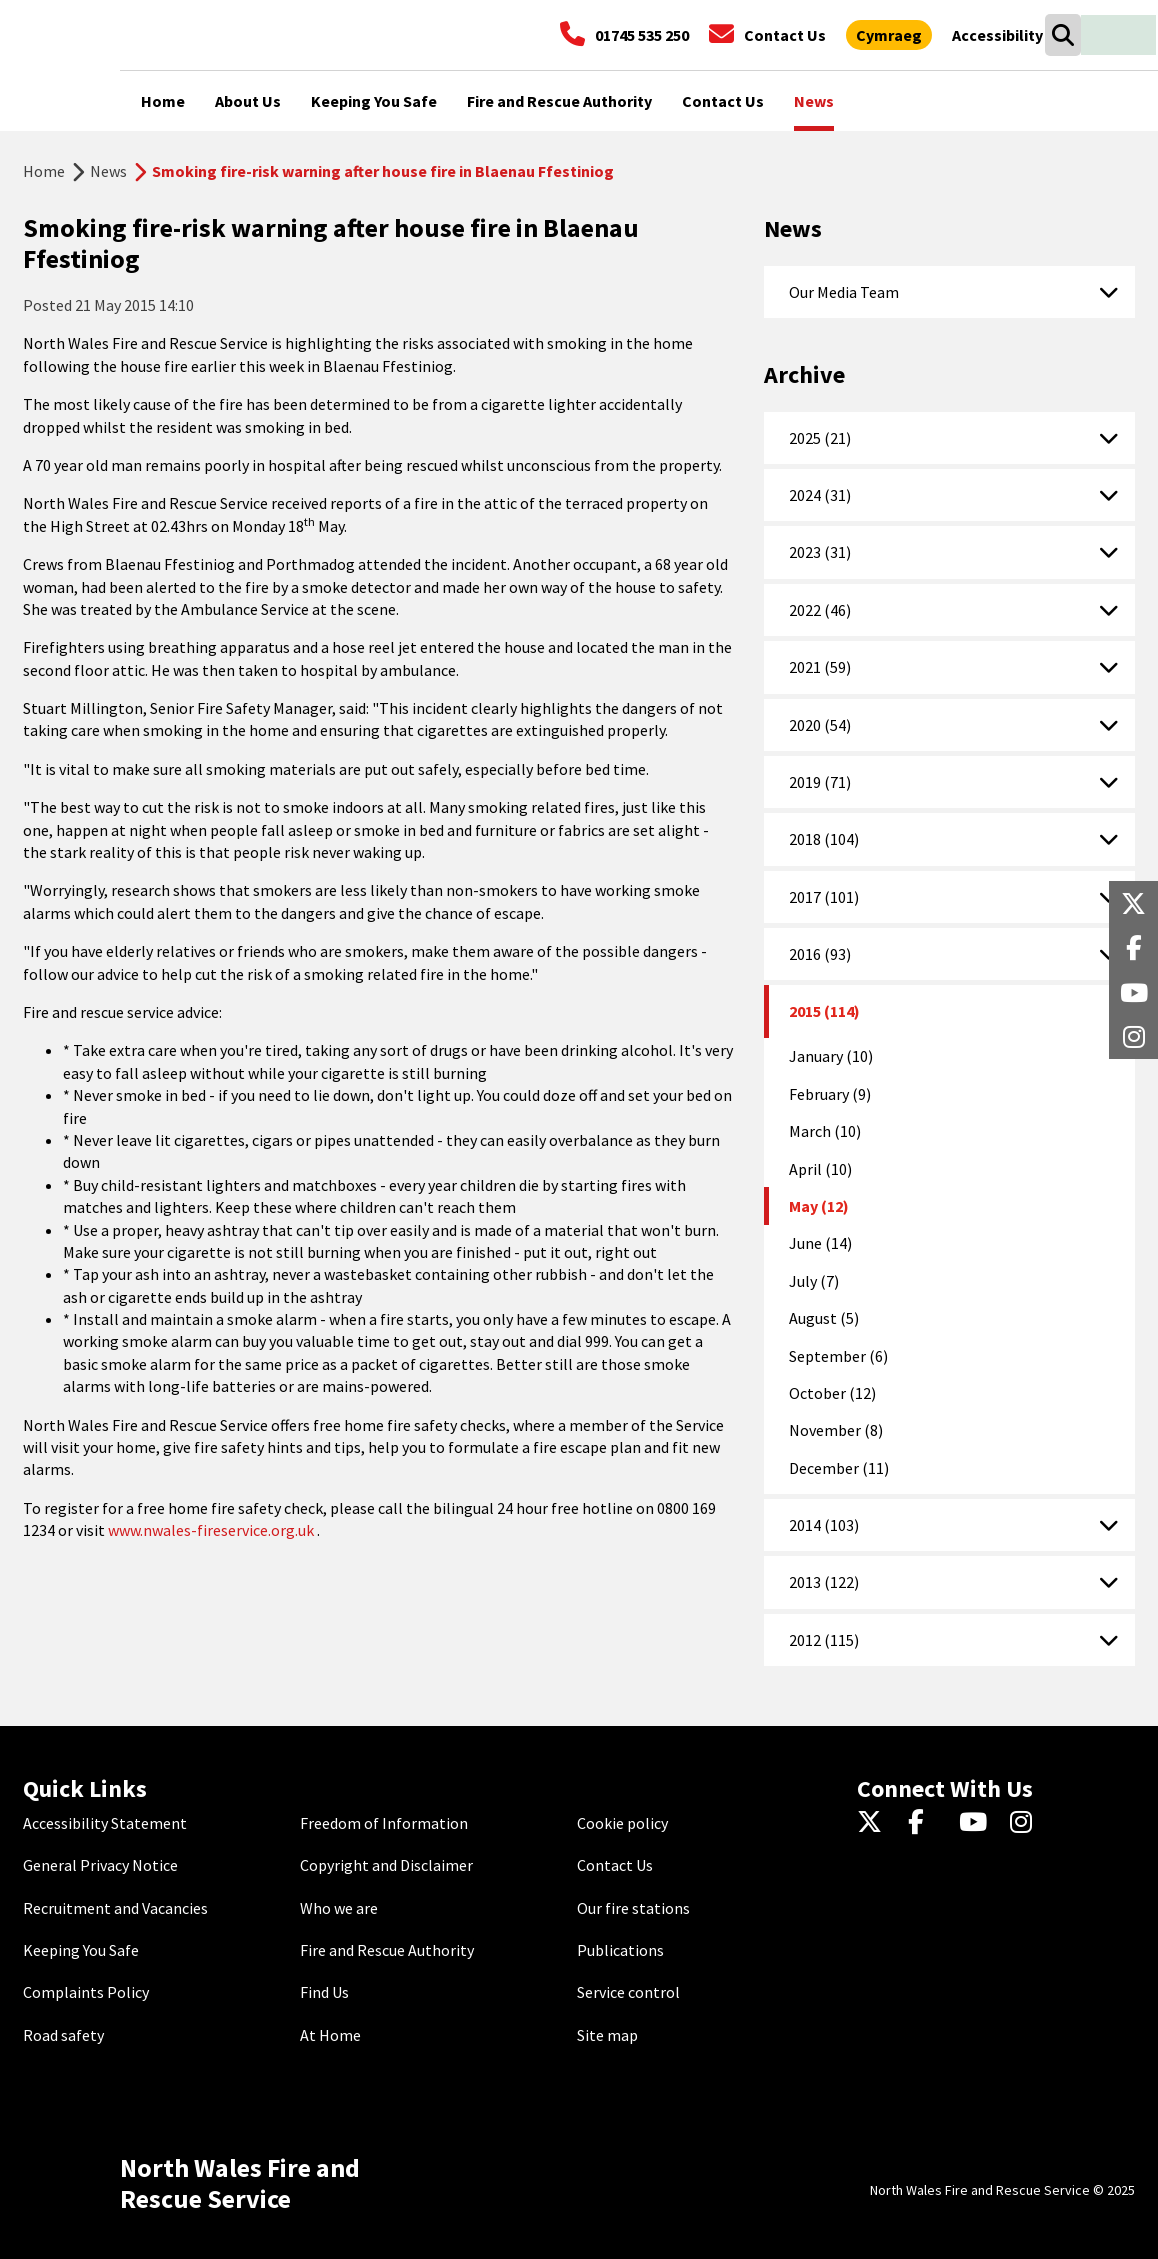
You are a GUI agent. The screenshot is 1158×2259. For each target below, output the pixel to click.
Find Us (324, 1992)
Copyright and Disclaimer (386, 1865)
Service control (628, 1992)
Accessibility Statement (105, 1823)
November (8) (836, 1430)
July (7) (814, 1281)
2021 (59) (820, 667)
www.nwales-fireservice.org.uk (211, 1530)
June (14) (820, 1243)
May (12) (819, 1206)
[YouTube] (976, 1823)
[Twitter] (874, 1823)
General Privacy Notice (100, 1865)
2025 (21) (820, 438)
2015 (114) (824, 1011)
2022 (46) (820, 610)
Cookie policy (622, 1823)
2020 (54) (820, 725)
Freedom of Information (384, 1823)
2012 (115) (824, 1640)
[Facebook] (925, 1823)
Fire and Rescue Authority (387, 1950)
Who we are (339, 1908)
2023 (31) (820, 552)
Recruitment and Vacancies (115, 1908)
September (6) (838, 1356)
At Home (330, 2035)
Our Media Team (844, 292)
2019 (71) (820, 782)
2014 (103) (824, 1525)
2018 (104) (824, 839)
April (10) (820, 1169)
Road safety (63, 2035)
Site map (607, 2035)
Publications (620, 1950)
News (108, 171)
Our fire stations (633, 1908)
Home (44, 171)
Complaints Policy (86, 1992)
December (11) (839, 1468)
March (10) (825, 1131)
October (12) (832, 1393)
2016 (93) (820, 954)
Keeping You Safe (81, 1950)
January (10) (831, 1056)
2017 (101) (824, 897)
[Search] (1062, 35)
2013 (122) (824, 1582)
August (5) (824, 1318)
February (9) (830, 1094)
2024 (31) (820, 495)
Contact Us (615, 1865)
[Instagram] (1027, 1823)
